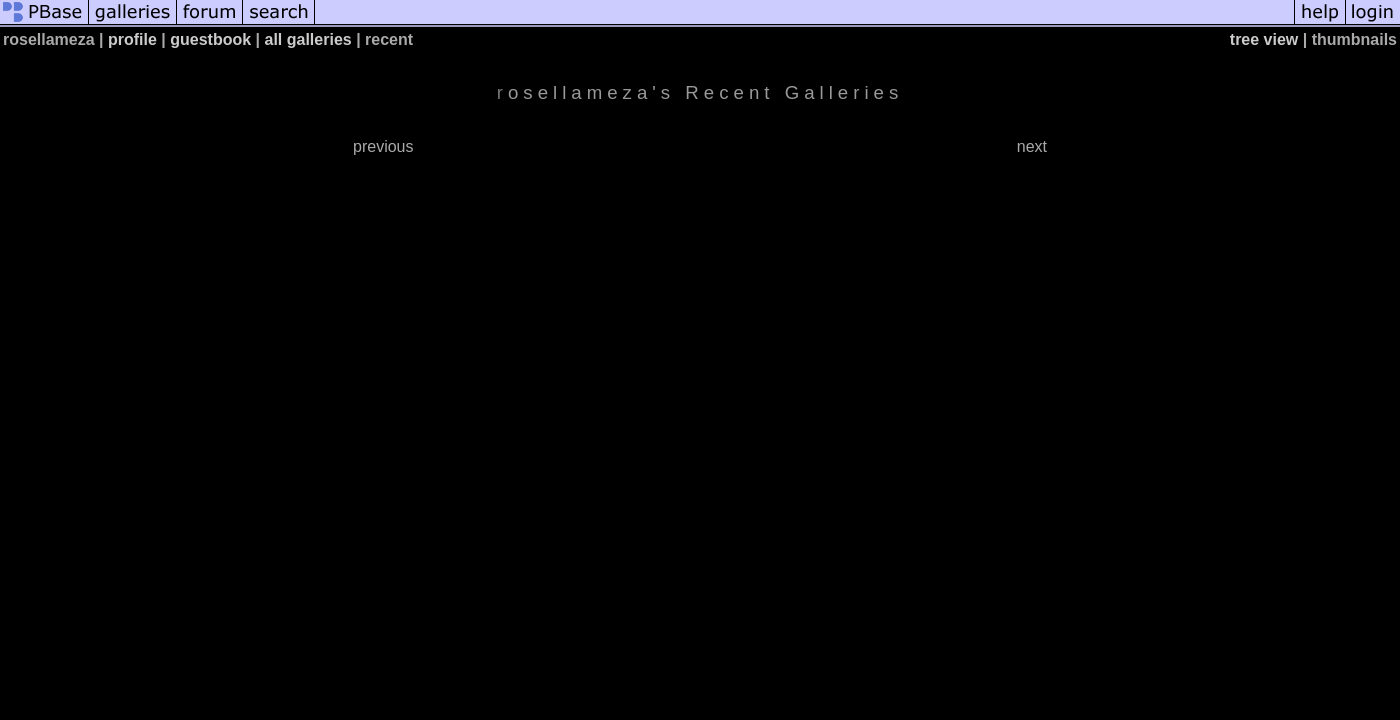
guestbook (210, 39)
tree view (1264, 39)
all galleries (308, 39)
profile (132, 39)
